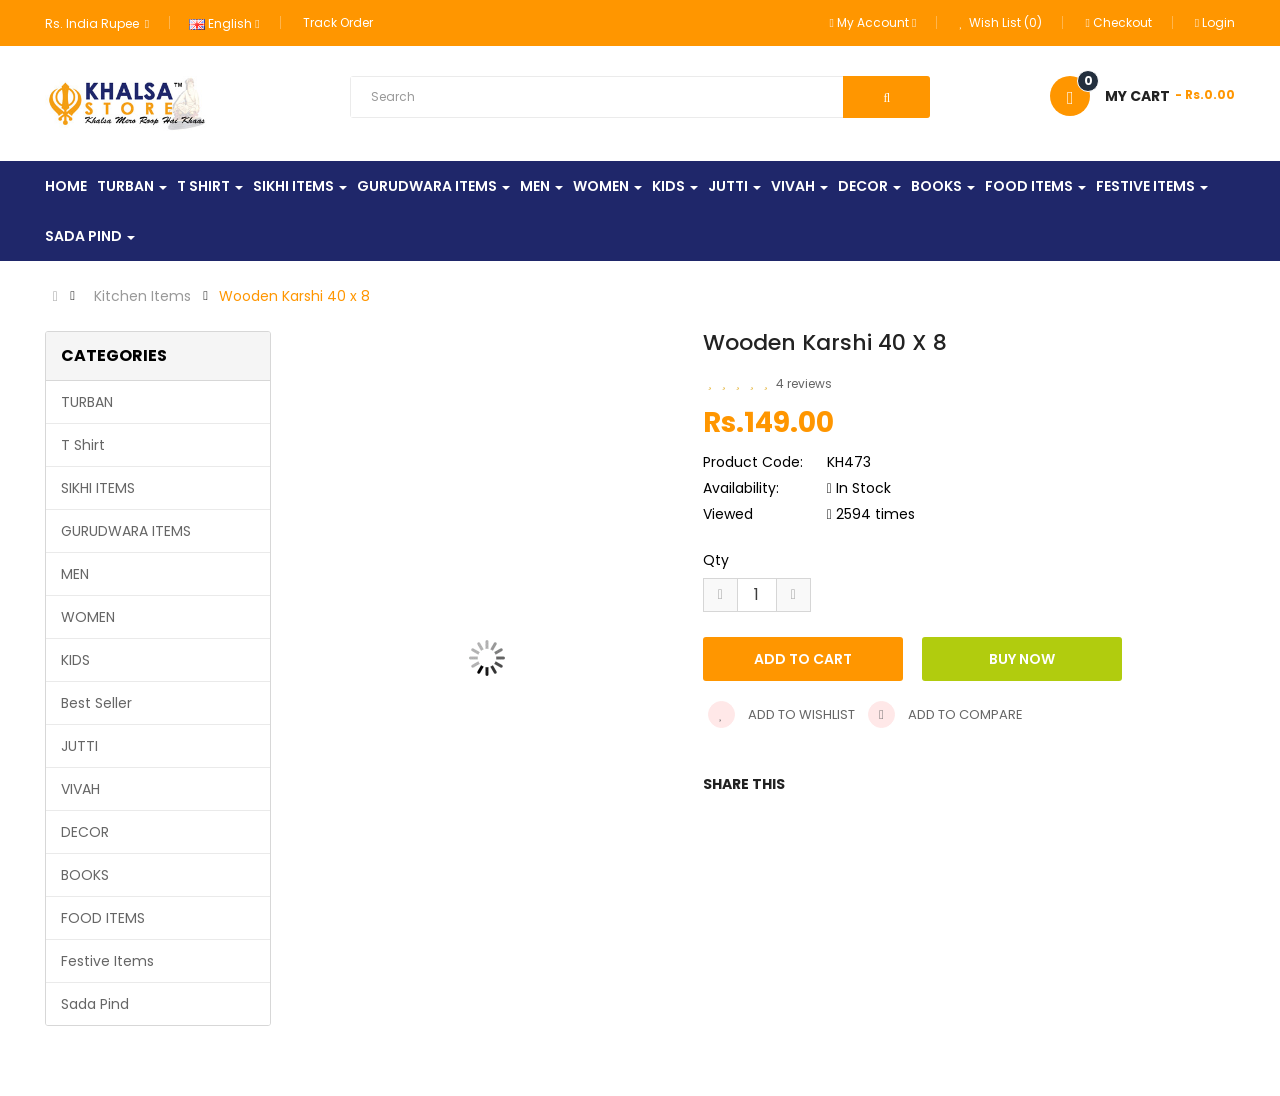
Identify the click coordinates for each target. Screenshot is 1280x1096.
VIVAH (80, 789)
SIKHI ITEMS (98, 488)
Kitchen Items (142, 296)
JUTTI (79, 746)
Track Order (338, 22)
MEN (75, 574)
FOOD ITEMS (103, 918)
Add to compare (945, 714)
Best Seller (96, 703)
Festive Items (107, 961)
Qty (716, 560)
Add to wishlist (781, 714)
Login (1215, 22)
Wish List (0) (1000, 22)
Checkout (1118, 22)
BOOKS (85, 875)
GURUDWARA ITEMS (126, 531)
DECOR (85, 832)
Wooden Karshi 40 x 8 (294, 296)
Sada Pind (95, 1004)
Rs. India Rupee (97, 23)
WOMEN (88, 617)
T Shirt (83, 445)
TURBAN (87, 402)
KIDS (75, 660)
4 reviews (804, 383)
